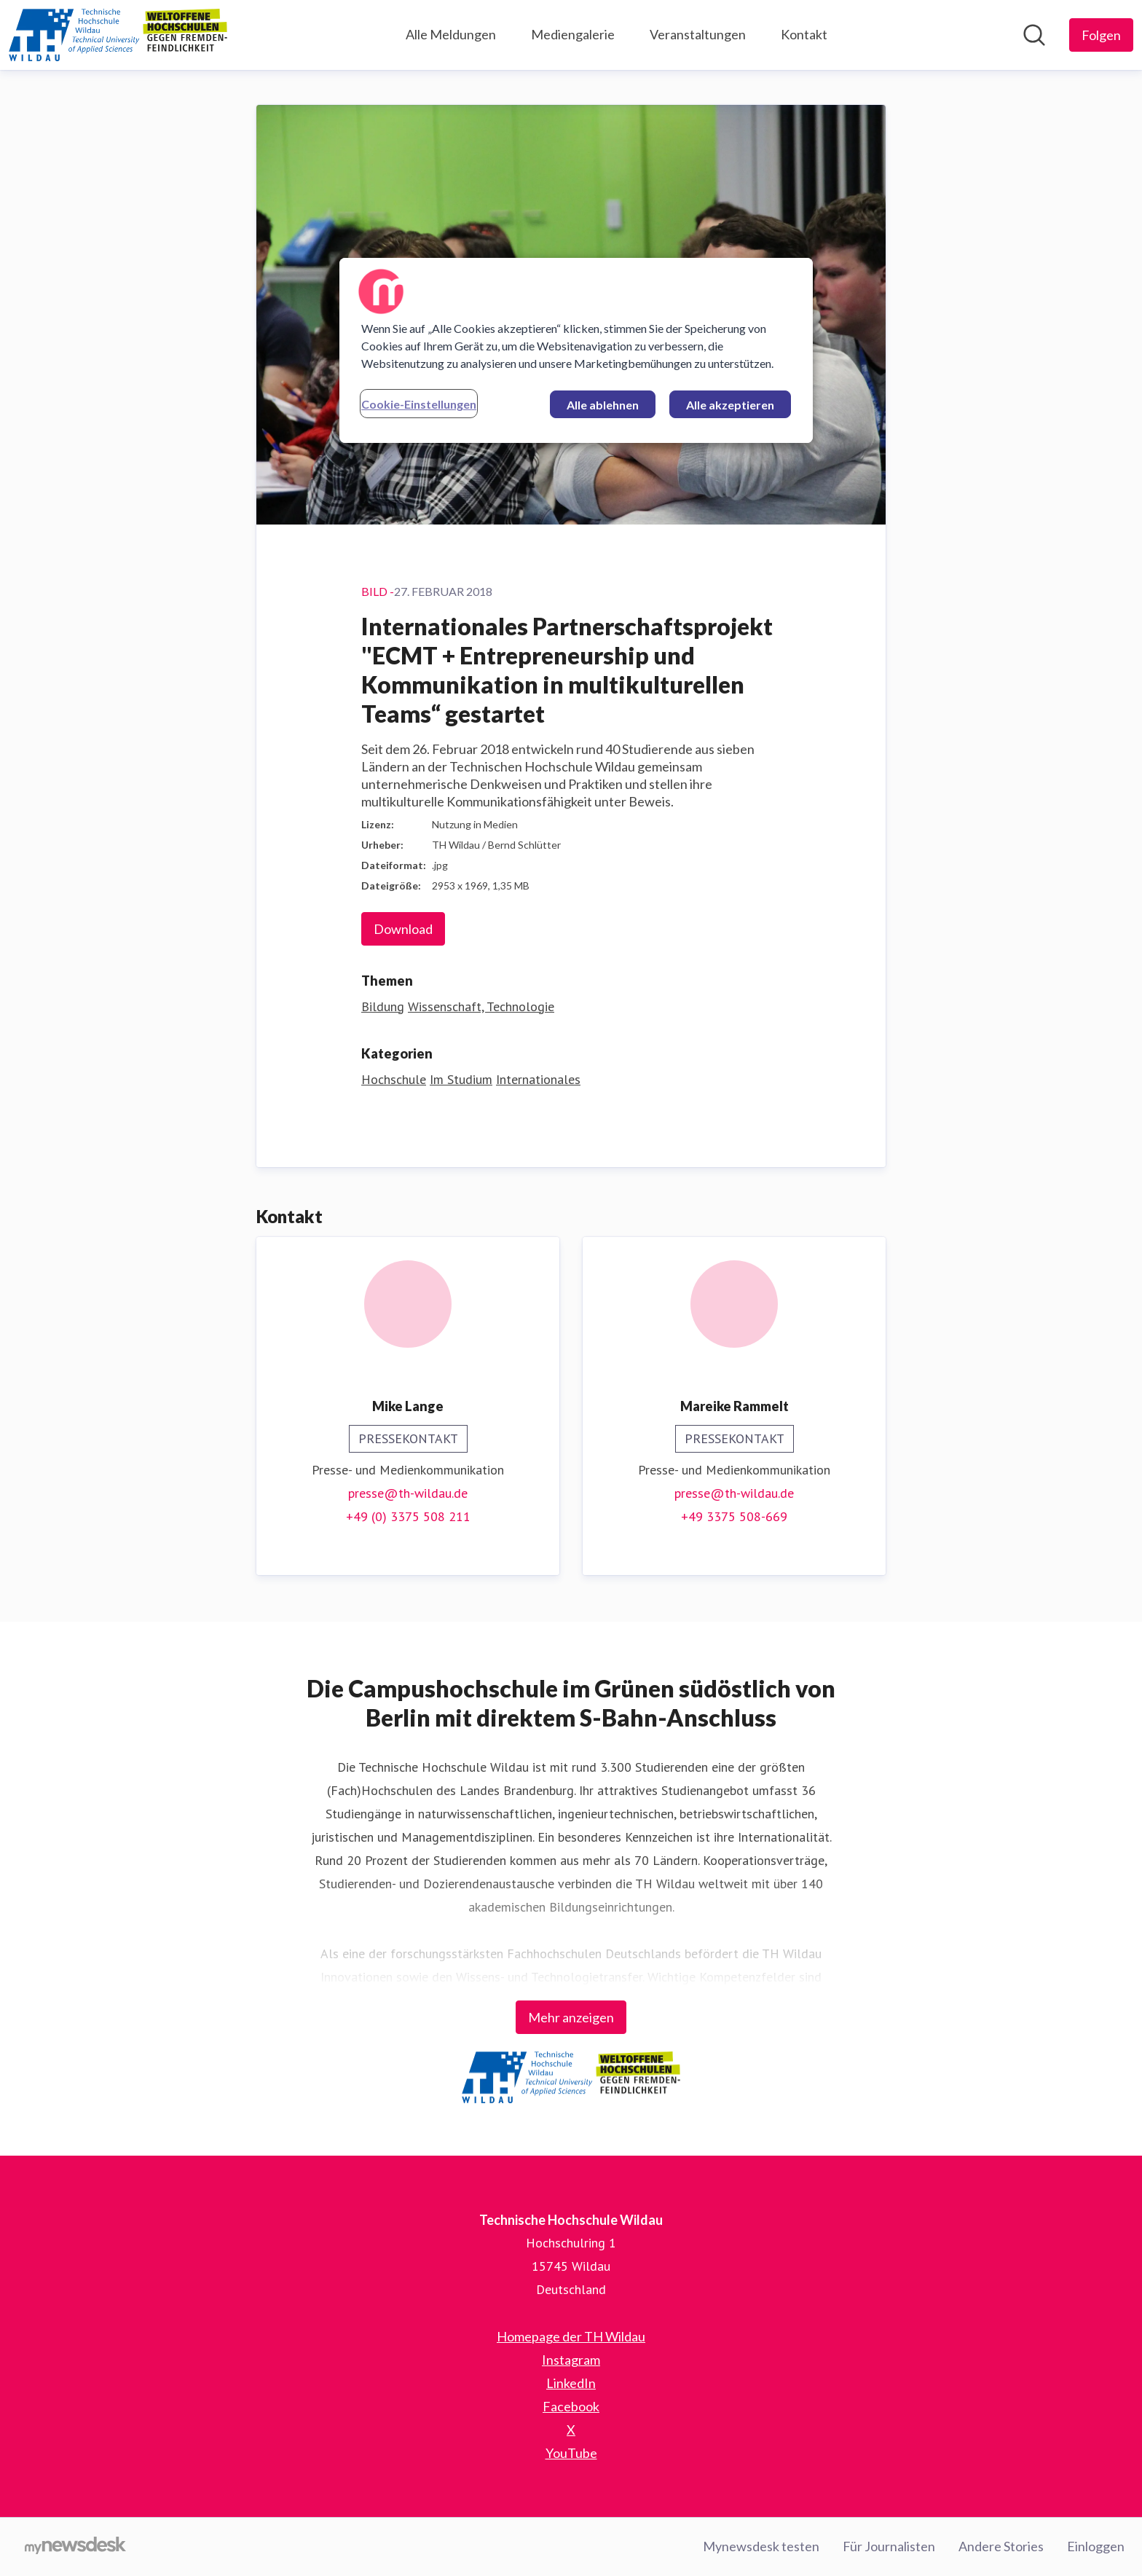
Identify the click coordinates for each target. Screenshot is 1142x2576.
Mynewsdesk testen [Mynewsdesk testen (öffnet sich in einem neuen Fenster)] (761, 2546)
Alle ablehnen (603, 405)
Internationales (538, 1079)
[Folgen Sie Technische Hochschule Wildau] (1101, 35)
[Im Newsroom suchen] (1034, 35)
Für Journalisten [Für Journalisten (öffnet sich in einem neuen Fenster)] (889, 2546)
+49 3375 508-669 (734, 1516)
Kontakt (804, 34)
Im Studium (461, 1079)
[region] (576, 350)
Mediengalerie (573, 34)
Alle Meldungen (451, 34)
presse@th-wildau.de (408, 1493)
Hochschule (393, 1079)
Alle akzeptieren (730, 405)
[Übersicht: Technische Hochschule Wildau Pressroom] (118, 35)
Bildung (382, 1006)
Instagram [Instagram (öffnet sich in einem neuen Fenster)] (571, 2360)
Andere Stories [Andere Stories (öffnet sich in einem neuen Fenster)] (1001, 2546)
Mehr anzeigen (571, 2017)
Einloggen (1096, 2546)
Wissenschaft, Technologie (481, 1006)
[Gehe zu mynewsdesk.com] (75, 2547)
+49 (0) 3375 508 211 (408, 1516)
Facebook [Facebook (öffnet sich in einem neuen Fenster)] (571, 2406)
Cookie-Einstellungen (418, 404)
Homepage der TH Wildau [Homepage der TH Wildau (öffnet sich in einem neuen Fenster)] (571, 2336)
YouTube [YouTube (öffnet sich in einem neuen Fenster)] (571, 2453)
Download (403, 929)
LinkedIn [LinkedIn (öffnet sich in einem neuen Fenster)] (571, 2383)
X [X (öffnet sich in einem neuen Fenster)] (571, 2430)
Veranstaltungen (698, 34)
